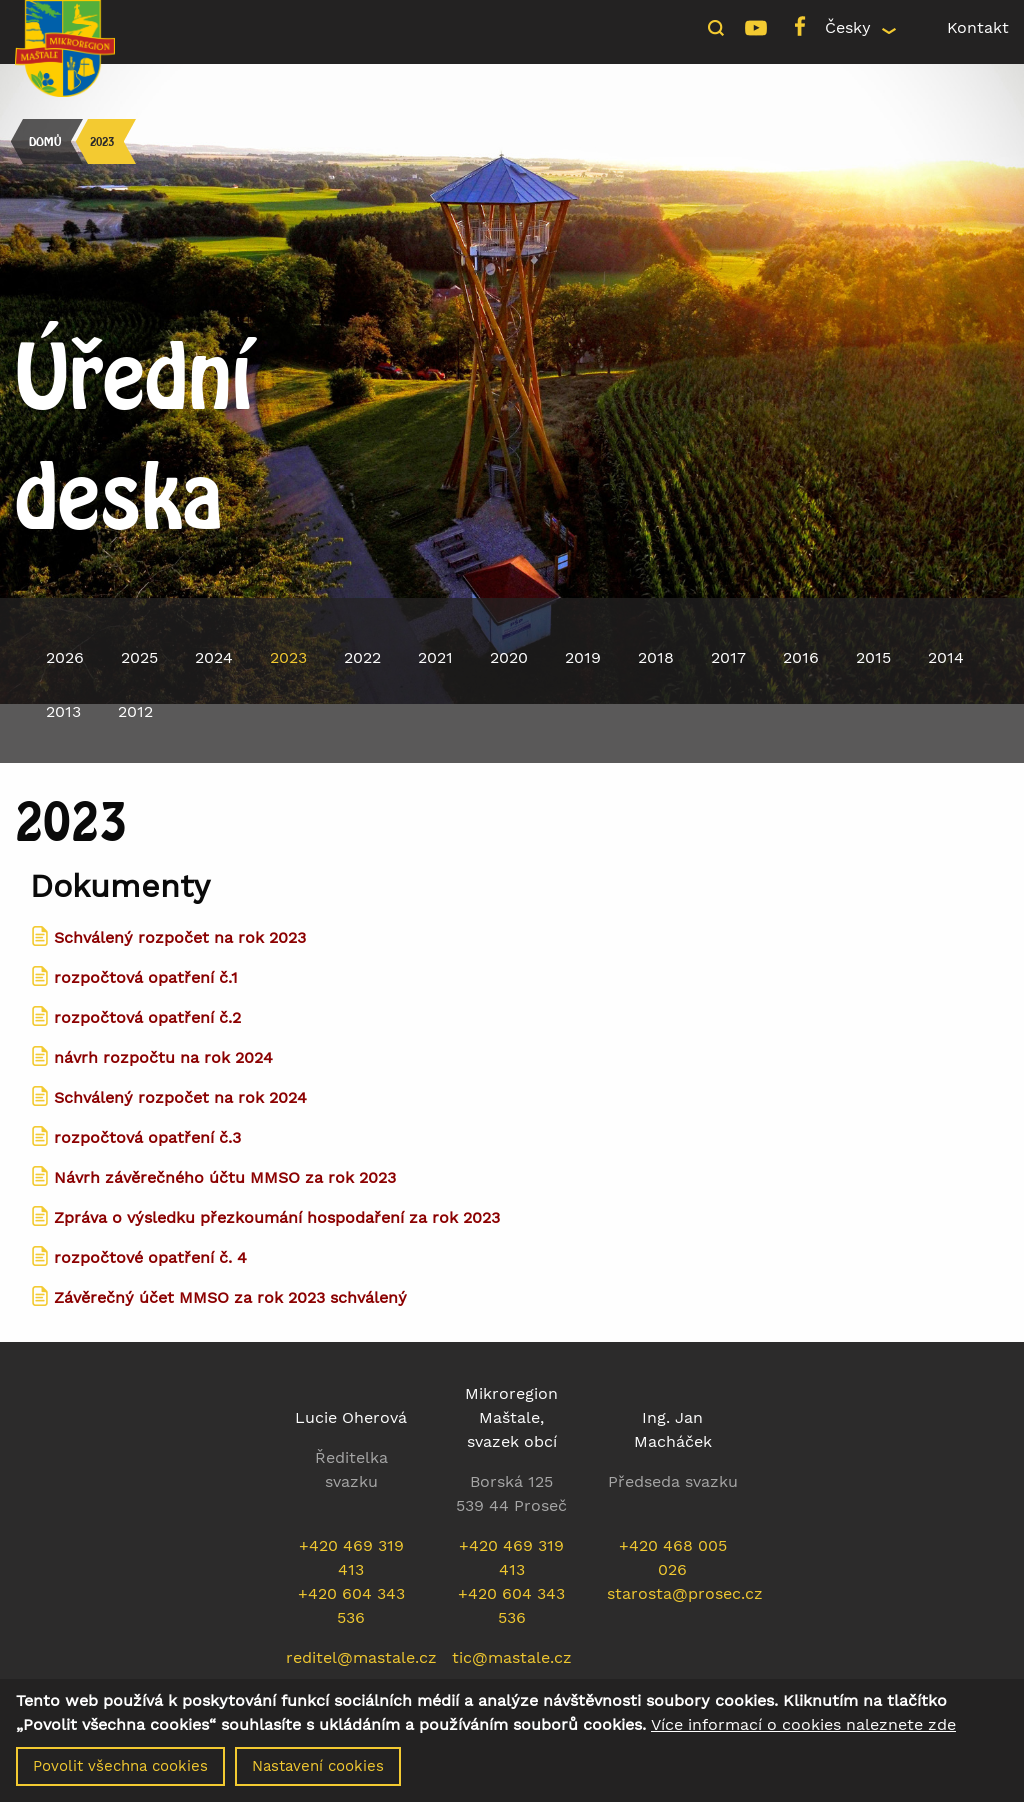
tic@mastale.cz (512, 1657)
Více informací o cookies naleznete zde (803, 1731)
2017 (728, 657)
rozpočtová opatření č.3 (147, 1137)
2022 (362, 657)
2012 (135, 711)
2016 (801, 657)
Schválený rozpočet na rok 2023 (180, 937)
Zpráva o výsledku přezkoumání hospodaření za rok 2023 (277, 1217)
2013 (63, 711)
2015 (873, 657)
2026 (65, 657)
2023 (102, 141)
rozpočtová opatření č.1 (146, 977)
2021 (435, 657)
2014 (946, 657)
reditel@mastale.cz (361, 1657)
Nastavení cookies (318, 1772)
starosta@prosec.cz (685, 1593)
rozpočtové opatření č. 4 (150, 1257)
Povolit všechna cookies (120, 1772)
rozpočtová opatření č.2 (147, 1017)
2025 (139, 657)
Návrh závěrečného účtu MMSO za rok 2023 (225, 1177)
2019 (583, 657)
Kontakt (978, 27)
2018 (656, 657)
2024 (214, 657)
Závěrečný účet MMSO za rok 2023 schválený (230, 1297)
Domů (45, 141)
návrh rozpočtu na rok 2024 (163, 1057)
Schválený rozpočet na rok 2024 (180, 1097)
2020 (509, 657)
